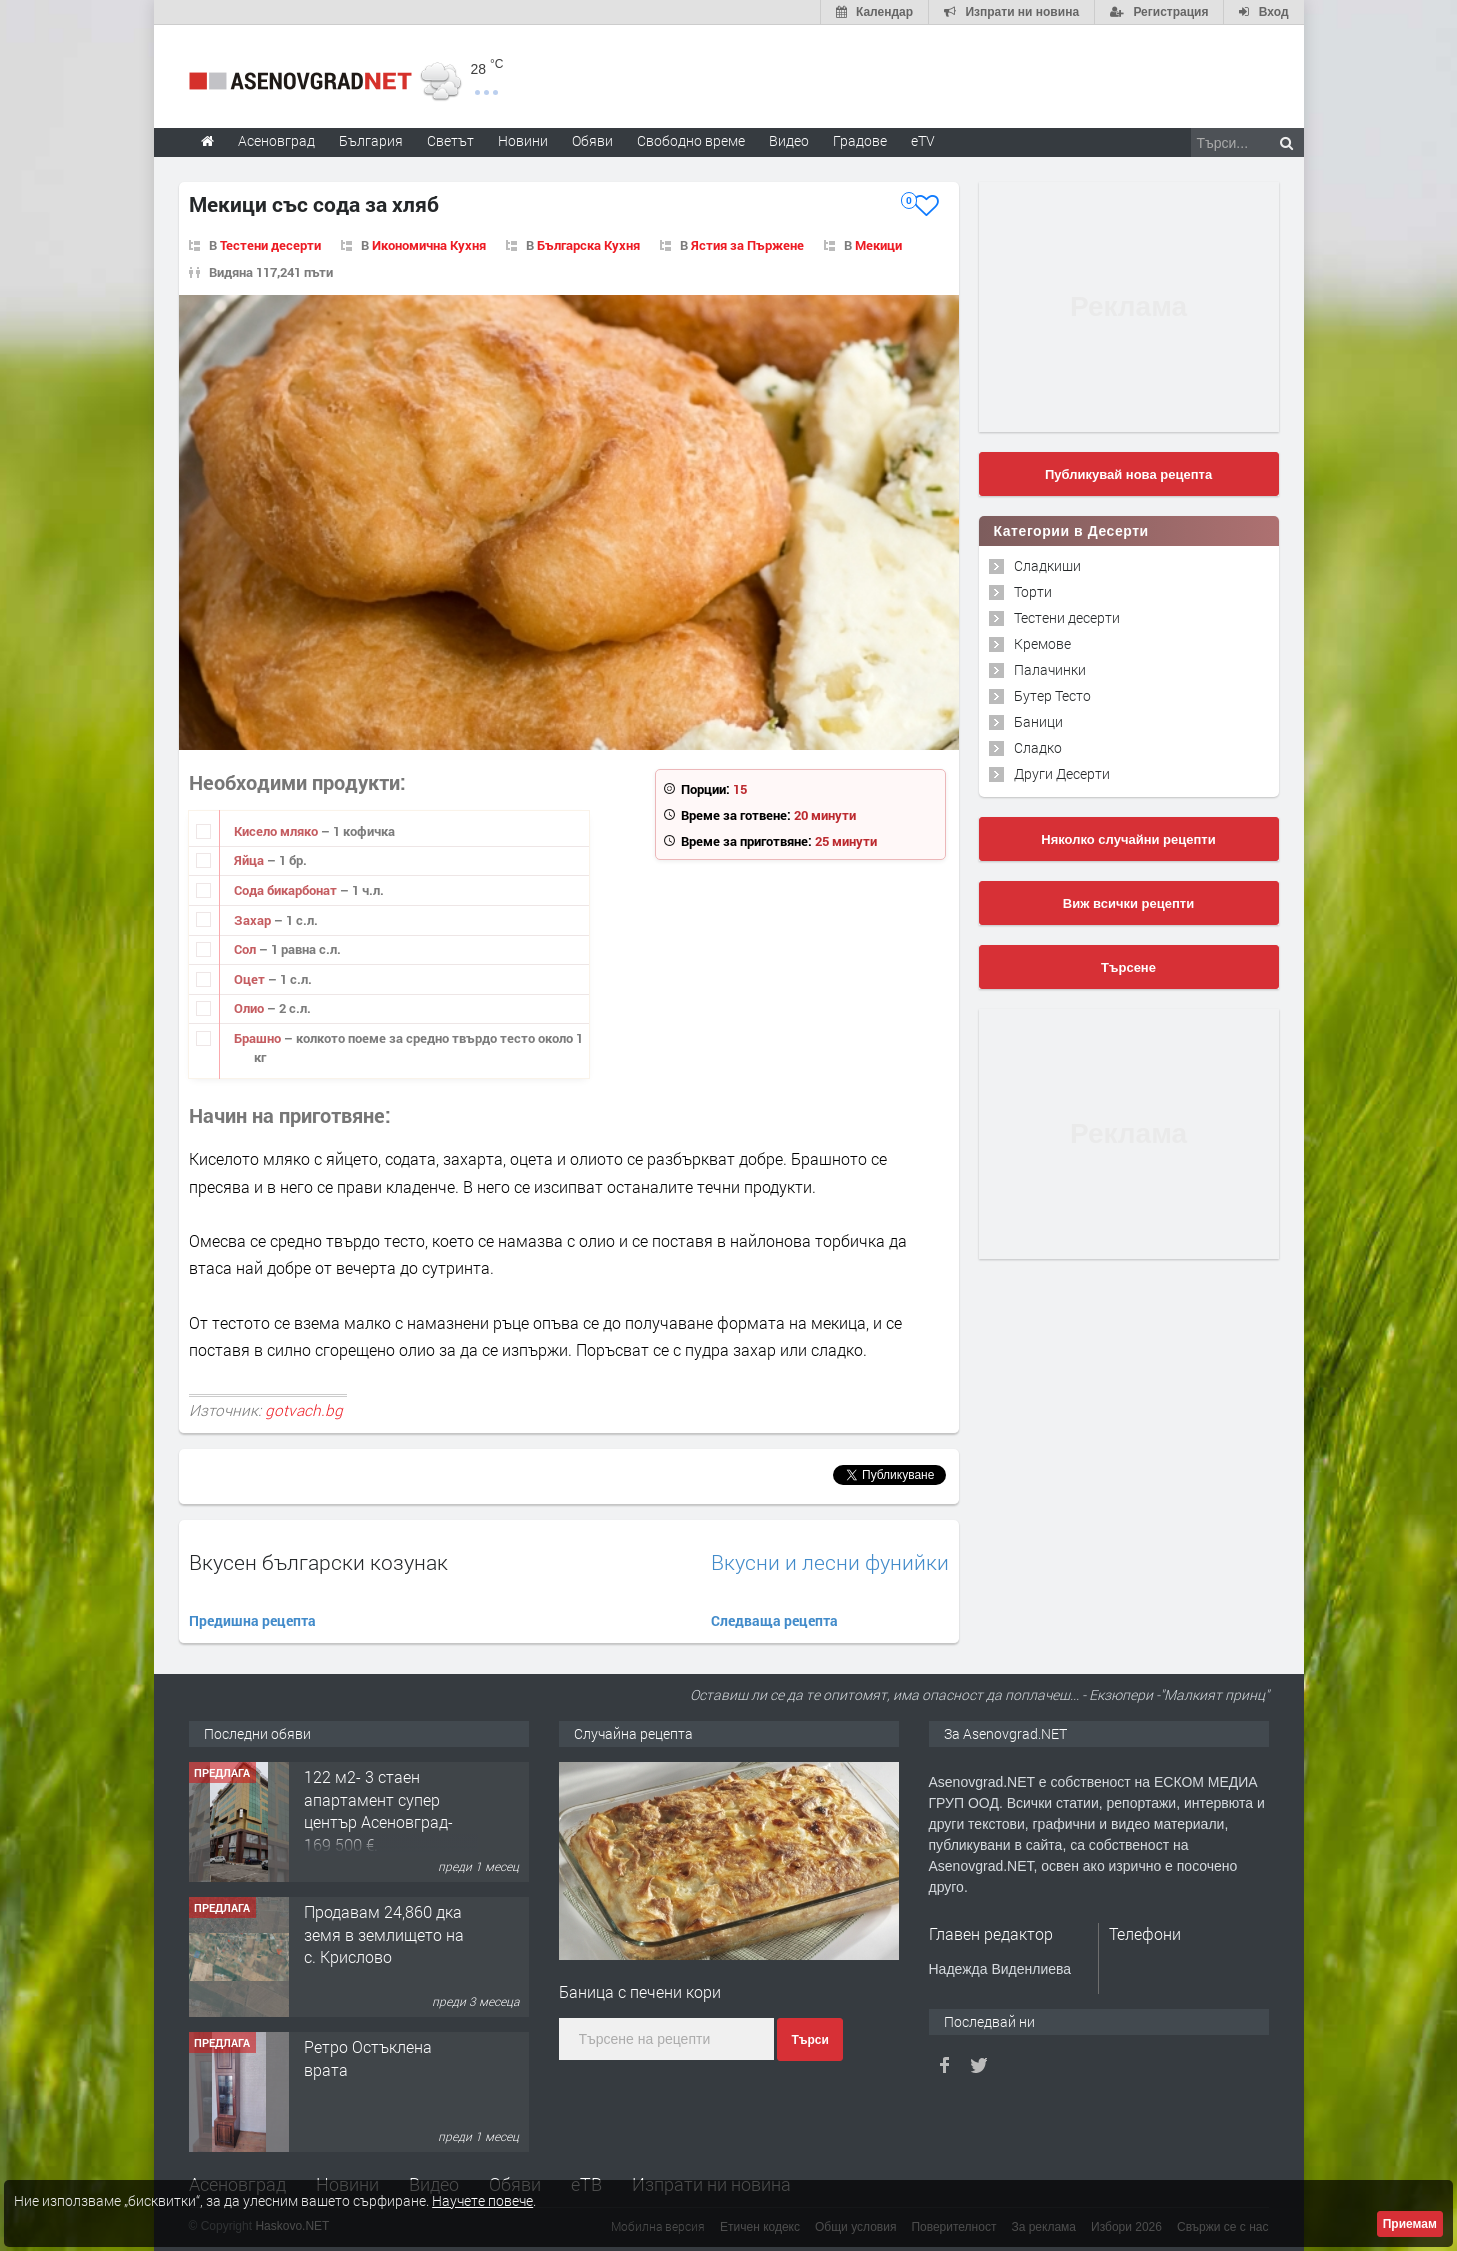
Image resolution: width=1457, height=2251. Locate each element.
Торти (1033, 591)
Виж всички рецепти (1128, 903)
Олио (250, 1008)
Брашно (259, 1038)
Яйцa (250, 860)
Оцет (251, 979)
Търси (809, 2040)
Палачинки (1050, 669)
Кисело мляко (277, 831)
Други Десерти (1062, 773)
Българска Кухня (588, 245)
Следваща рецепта (774, 1620)
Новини (523, 140)
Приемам (1410, 2224)
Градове (860, 140)
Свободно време (691, 140)
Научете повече (482, 2200)
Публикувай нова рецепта (1128, 474)
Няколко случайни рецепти (1128, 839)
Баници (1038, 721)
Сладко (1038, 747)
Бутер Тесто (1052, 695)
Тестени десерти (270, 245)
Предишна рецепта (252, 1620)
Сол (246, 949)
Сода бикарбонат (287, 890)
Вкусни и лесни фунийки (830, 1562)
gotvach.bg (304, 1410)
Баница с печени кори (640, 1991)
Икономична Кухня (429, 245)
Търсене (1128, 967)
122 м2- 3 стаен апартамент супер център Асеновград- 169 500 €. (378, 1810)
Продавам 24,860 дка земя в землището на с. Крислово (384, 1934)
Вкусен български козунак (318, 1562)
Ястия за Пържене (747, 245)
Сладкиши (1047, 565)
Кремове (1042, 643)
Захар (254, 920)
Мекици (878, 245)
